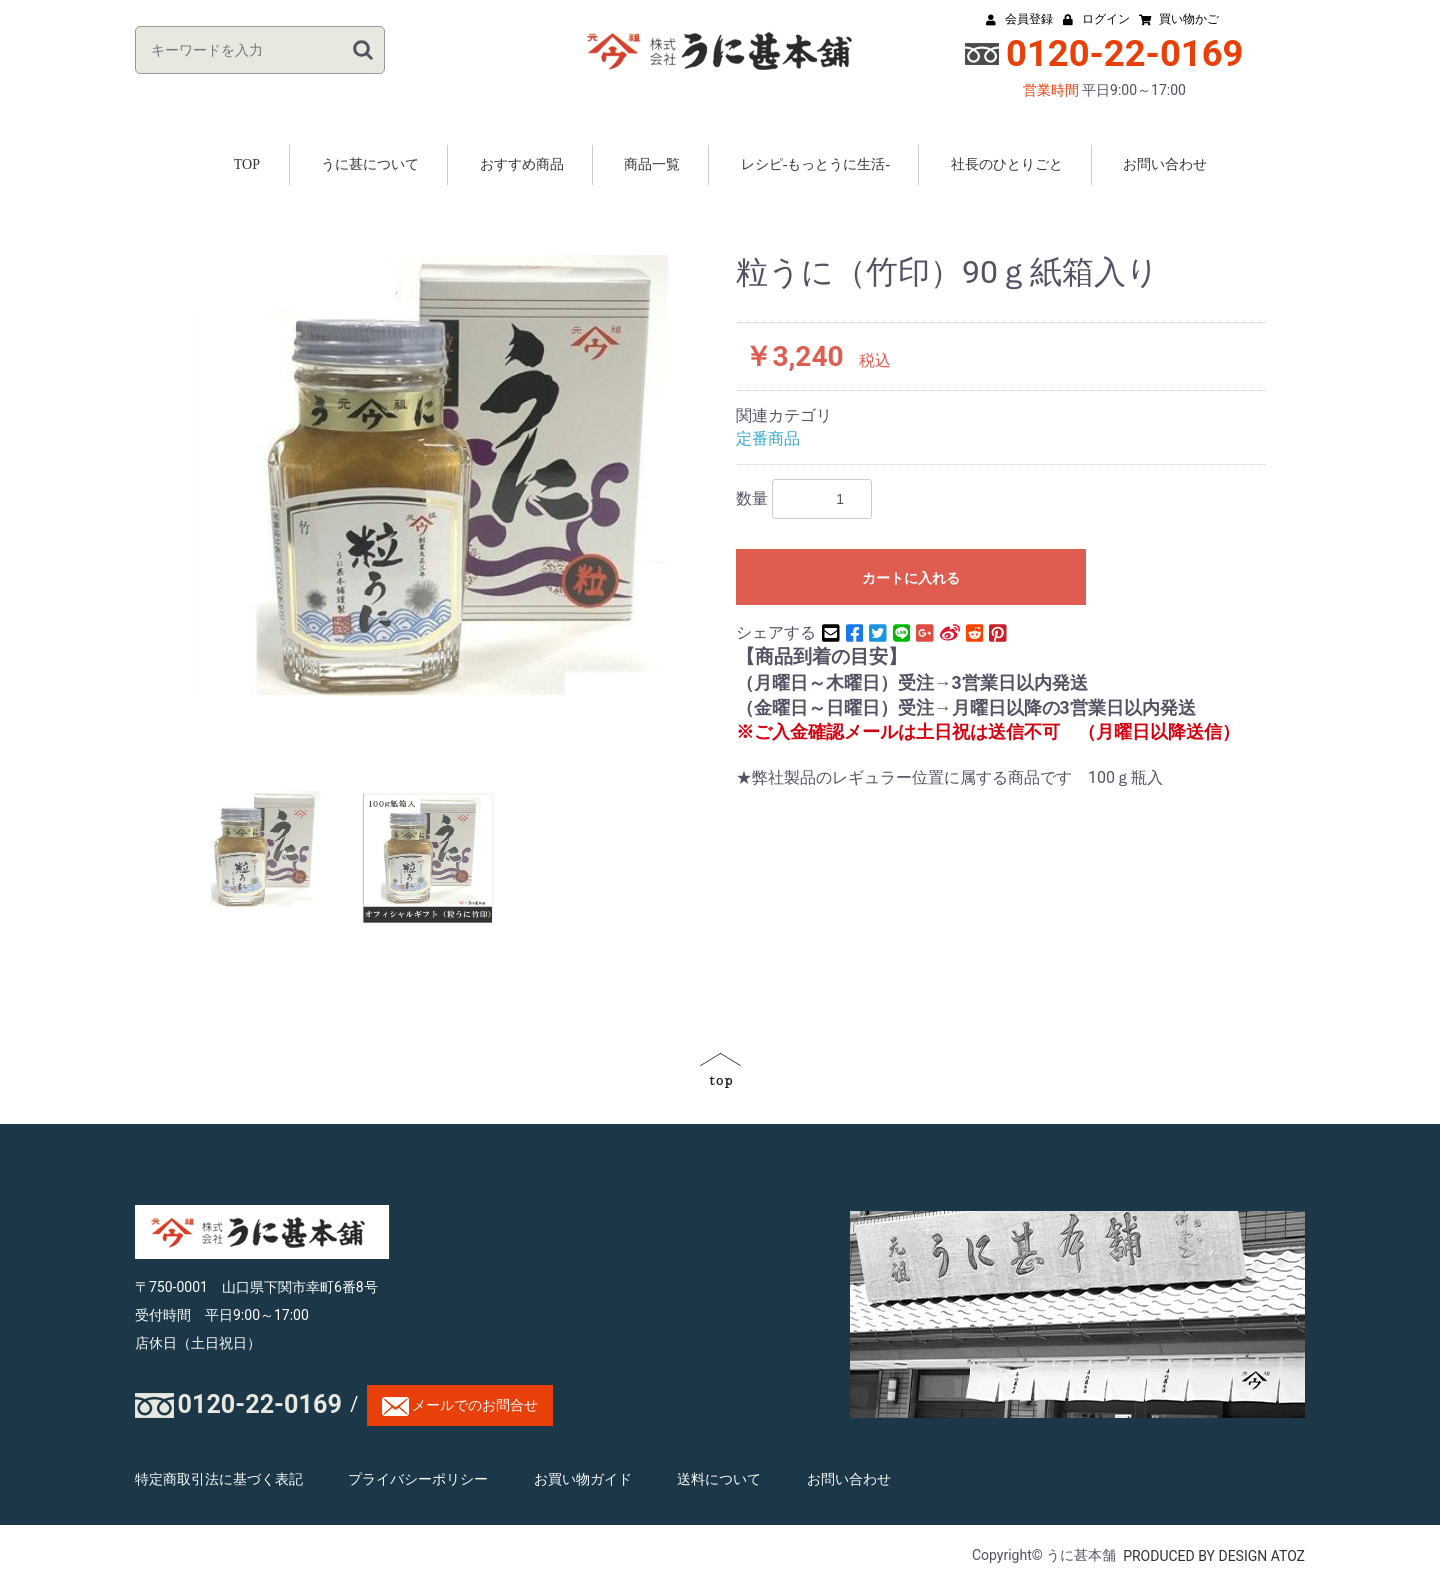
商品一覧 (652, 164)
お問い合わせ (1165, 164)
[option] (447, 475)
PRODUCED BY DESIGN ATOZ (1214, 1556)
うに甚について (370, 164)
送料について (719, 1480)
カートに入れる (911, 578)
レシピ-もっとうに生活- (815, 164)
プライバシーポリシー (418, 1480)
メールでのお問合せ (460, 1406)
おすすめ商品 (522, 164)
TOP (247, 164)
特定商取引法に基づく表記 (219, 1480)
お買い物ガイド (583, 1480)
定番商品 (768, 438)
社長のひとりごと (1007, 164)
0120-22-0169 (259, 1404)
